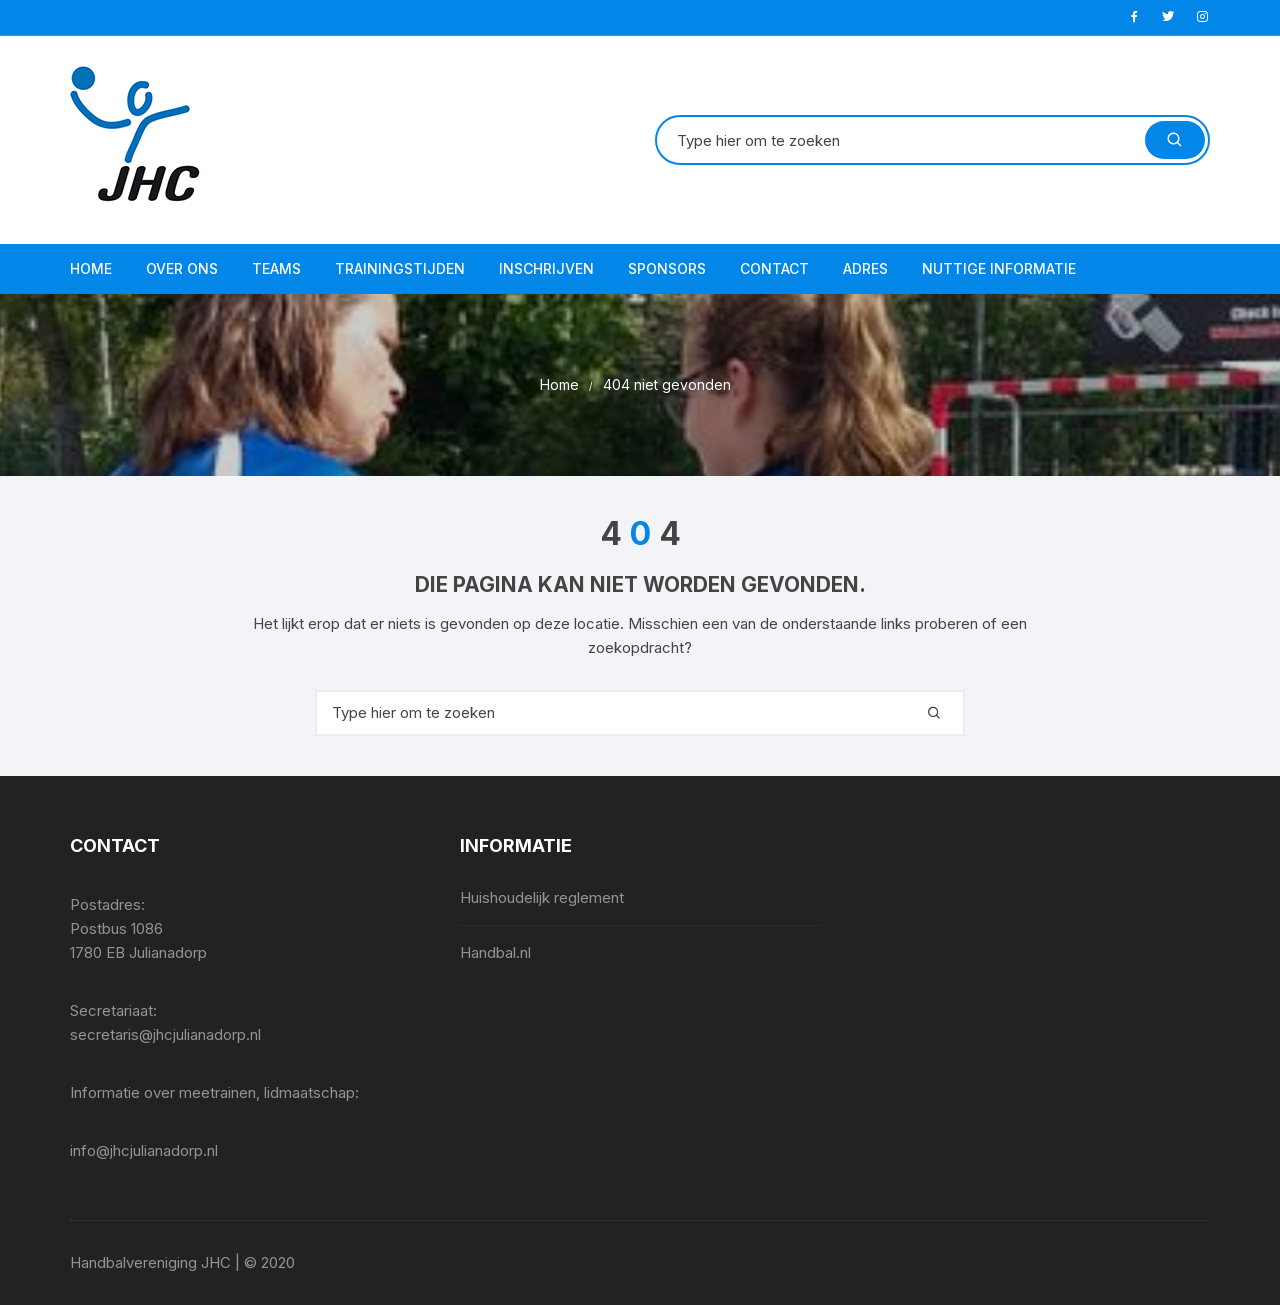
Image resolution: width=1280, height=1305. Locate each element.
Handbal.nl (495, 952)
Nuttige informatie (999, 268)
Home (91, 268)
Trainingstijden (400, 268)
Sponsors (667, 268)
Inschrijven (546, 268)
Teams (276, 268)
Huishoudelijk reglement (542, 897)
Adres (865, 268)
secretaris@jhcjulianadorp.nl (165, 1034)
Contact (774, 268)
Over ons (182, 268)
